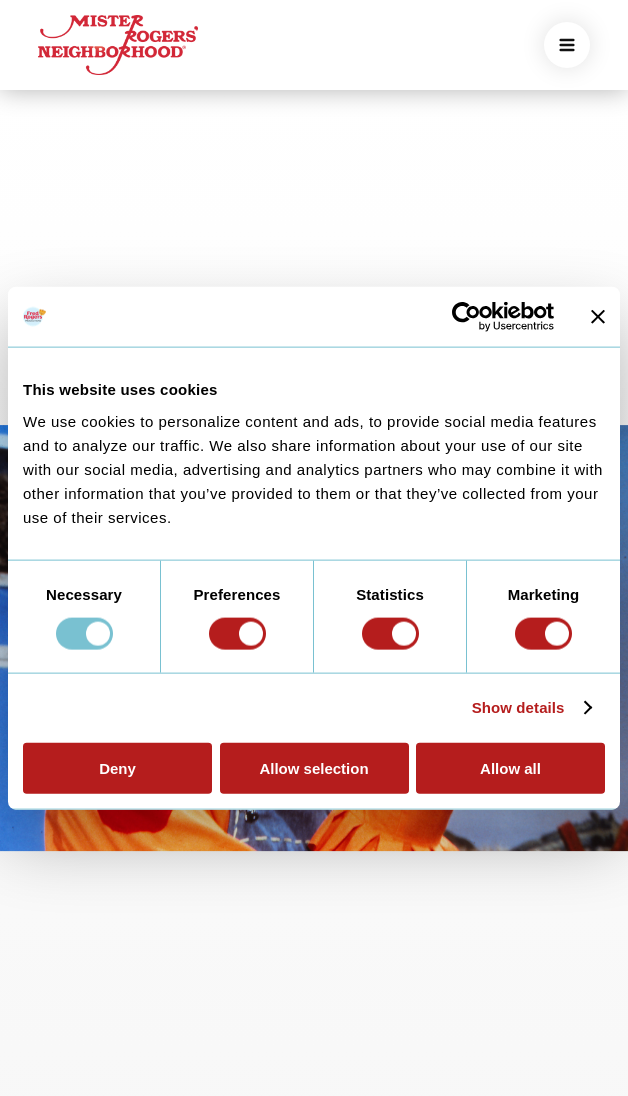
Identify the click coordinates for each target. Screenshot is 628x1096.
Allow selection (313, 767)
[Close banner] (598, 317)
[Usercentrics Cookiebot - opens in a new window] (466, 317)
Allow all (510, 767)
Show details (518, 707)
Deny (117, 767)
